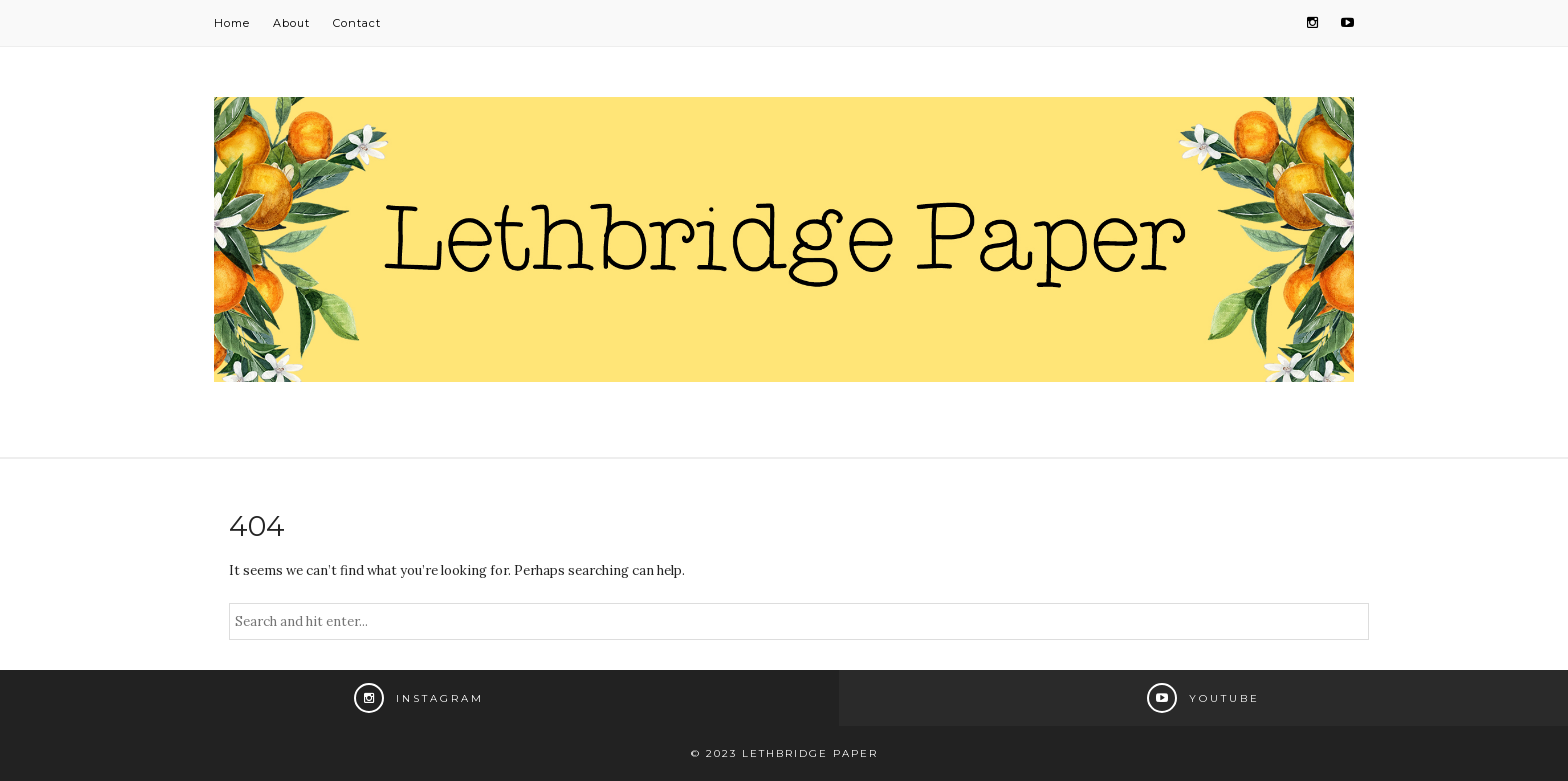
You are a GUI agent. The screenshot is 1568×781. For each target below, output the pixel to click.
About (291, 23)
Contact (357, 23)
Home (232, 23)
